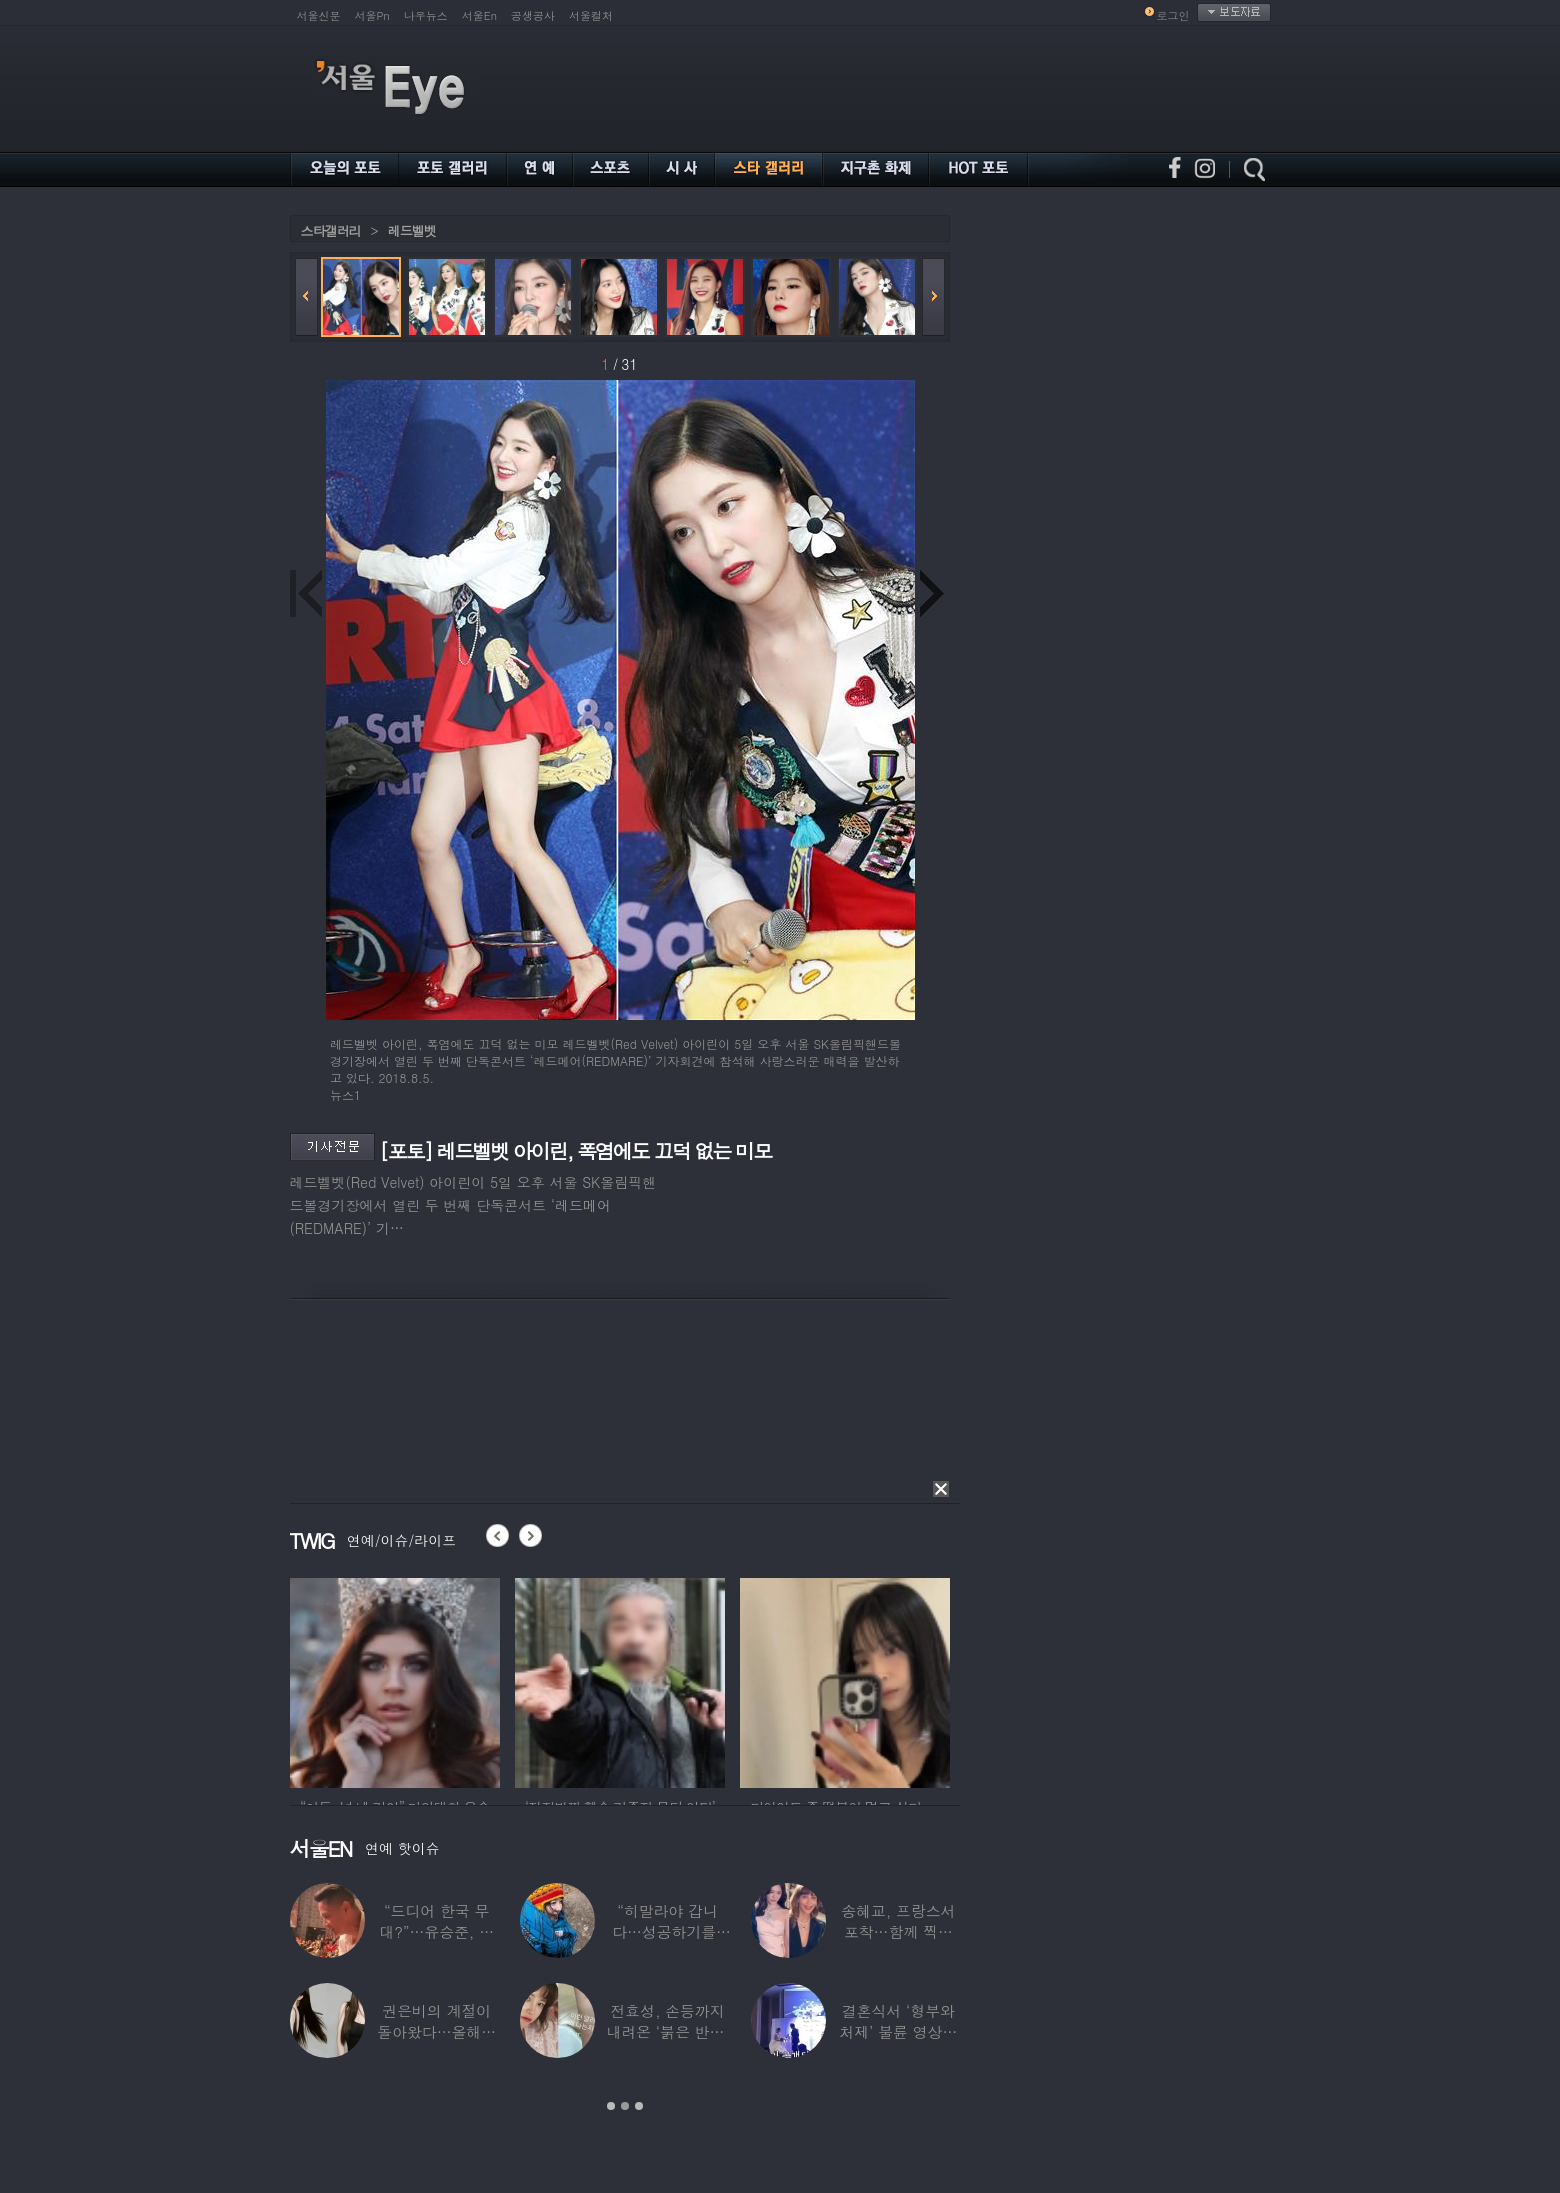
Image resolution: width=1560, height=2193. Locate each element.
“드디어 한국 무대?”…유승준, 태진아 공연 (436, 1931)
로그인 (1173, 15)
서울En (479, 15)
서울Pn (372, 15)
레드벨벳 (412, 230)
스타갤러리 (331, 230)
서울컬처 (591, 15)
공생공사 (533, 15)
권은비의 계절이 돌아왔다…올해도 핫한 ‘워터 (436, 2031)
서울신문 (319, 15)
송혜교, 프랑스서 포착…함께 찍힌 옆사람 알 (898, 1931)
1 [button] (611, 2106)
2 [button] (625, 2106)
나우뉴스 (426, 15)
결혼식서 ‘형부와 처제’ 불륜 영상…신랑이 (898, 2031)
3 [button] (639, 2106)
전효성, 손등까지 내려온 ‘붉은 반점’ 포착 (667, 2031)
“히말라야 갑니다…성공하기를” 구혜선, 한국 (667, 1931)
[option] (395, 1680)
